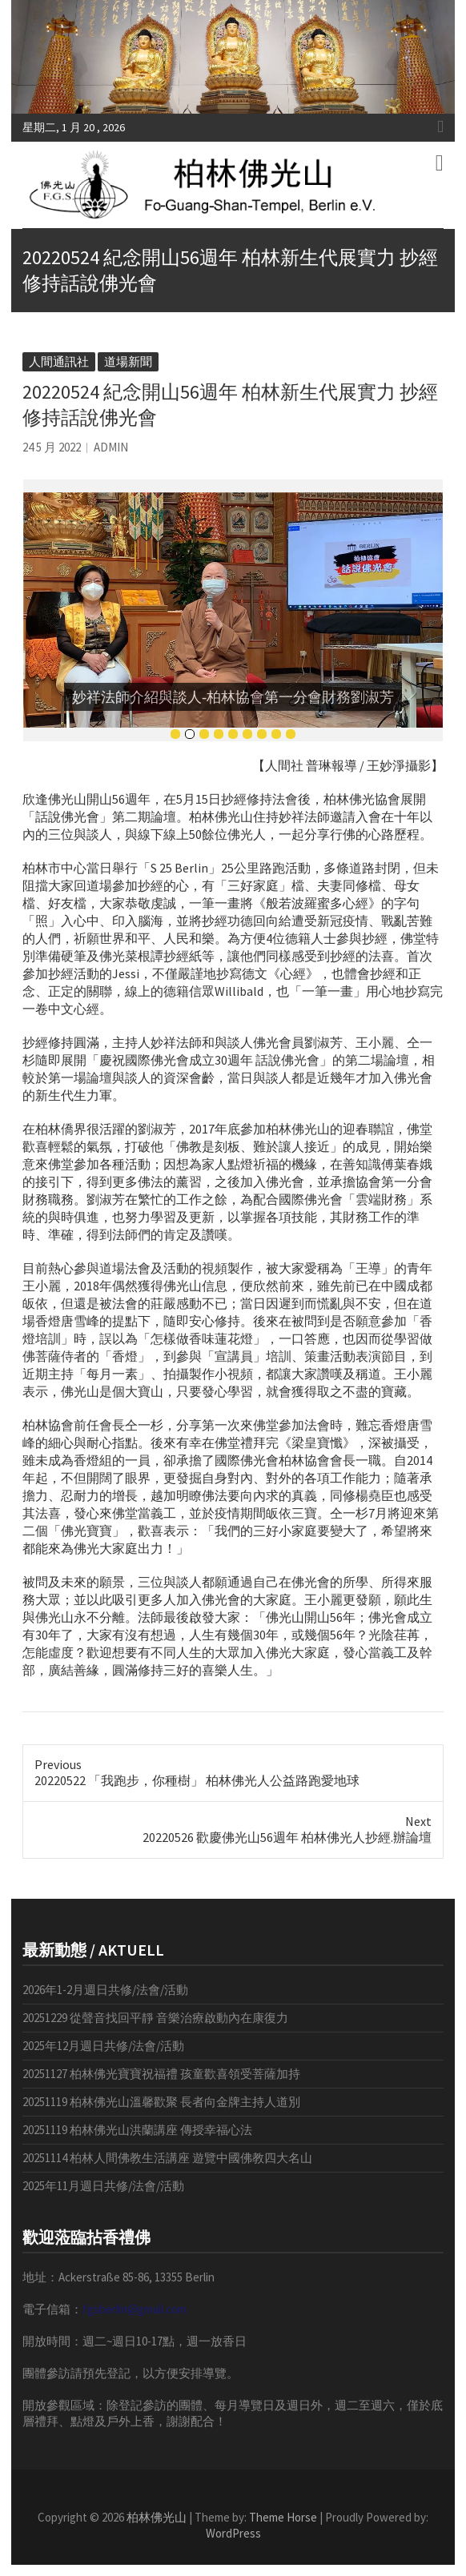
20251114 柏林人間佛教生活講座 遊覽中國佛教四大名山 (167, 2157)
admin (111, 447)
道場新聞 (128, 361)
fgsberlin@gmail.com (134, 2309)
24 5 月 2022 (51, 447)
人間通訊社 (59, 361)
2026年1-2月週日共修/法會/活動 (105, 1989)
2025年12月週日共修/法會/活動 (103, 2045)
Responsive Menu (440, 126)
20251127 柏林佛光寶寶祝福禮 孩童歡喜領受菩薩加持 (161, 2073)
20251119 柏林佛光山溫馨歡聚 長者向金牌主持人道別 (161, 2101)
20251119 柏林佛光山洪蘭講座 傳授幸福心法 (137, 2129)
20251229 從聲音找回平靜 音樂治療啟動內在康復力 (155, 2017)
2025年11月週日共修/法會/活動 (103, 2185)
